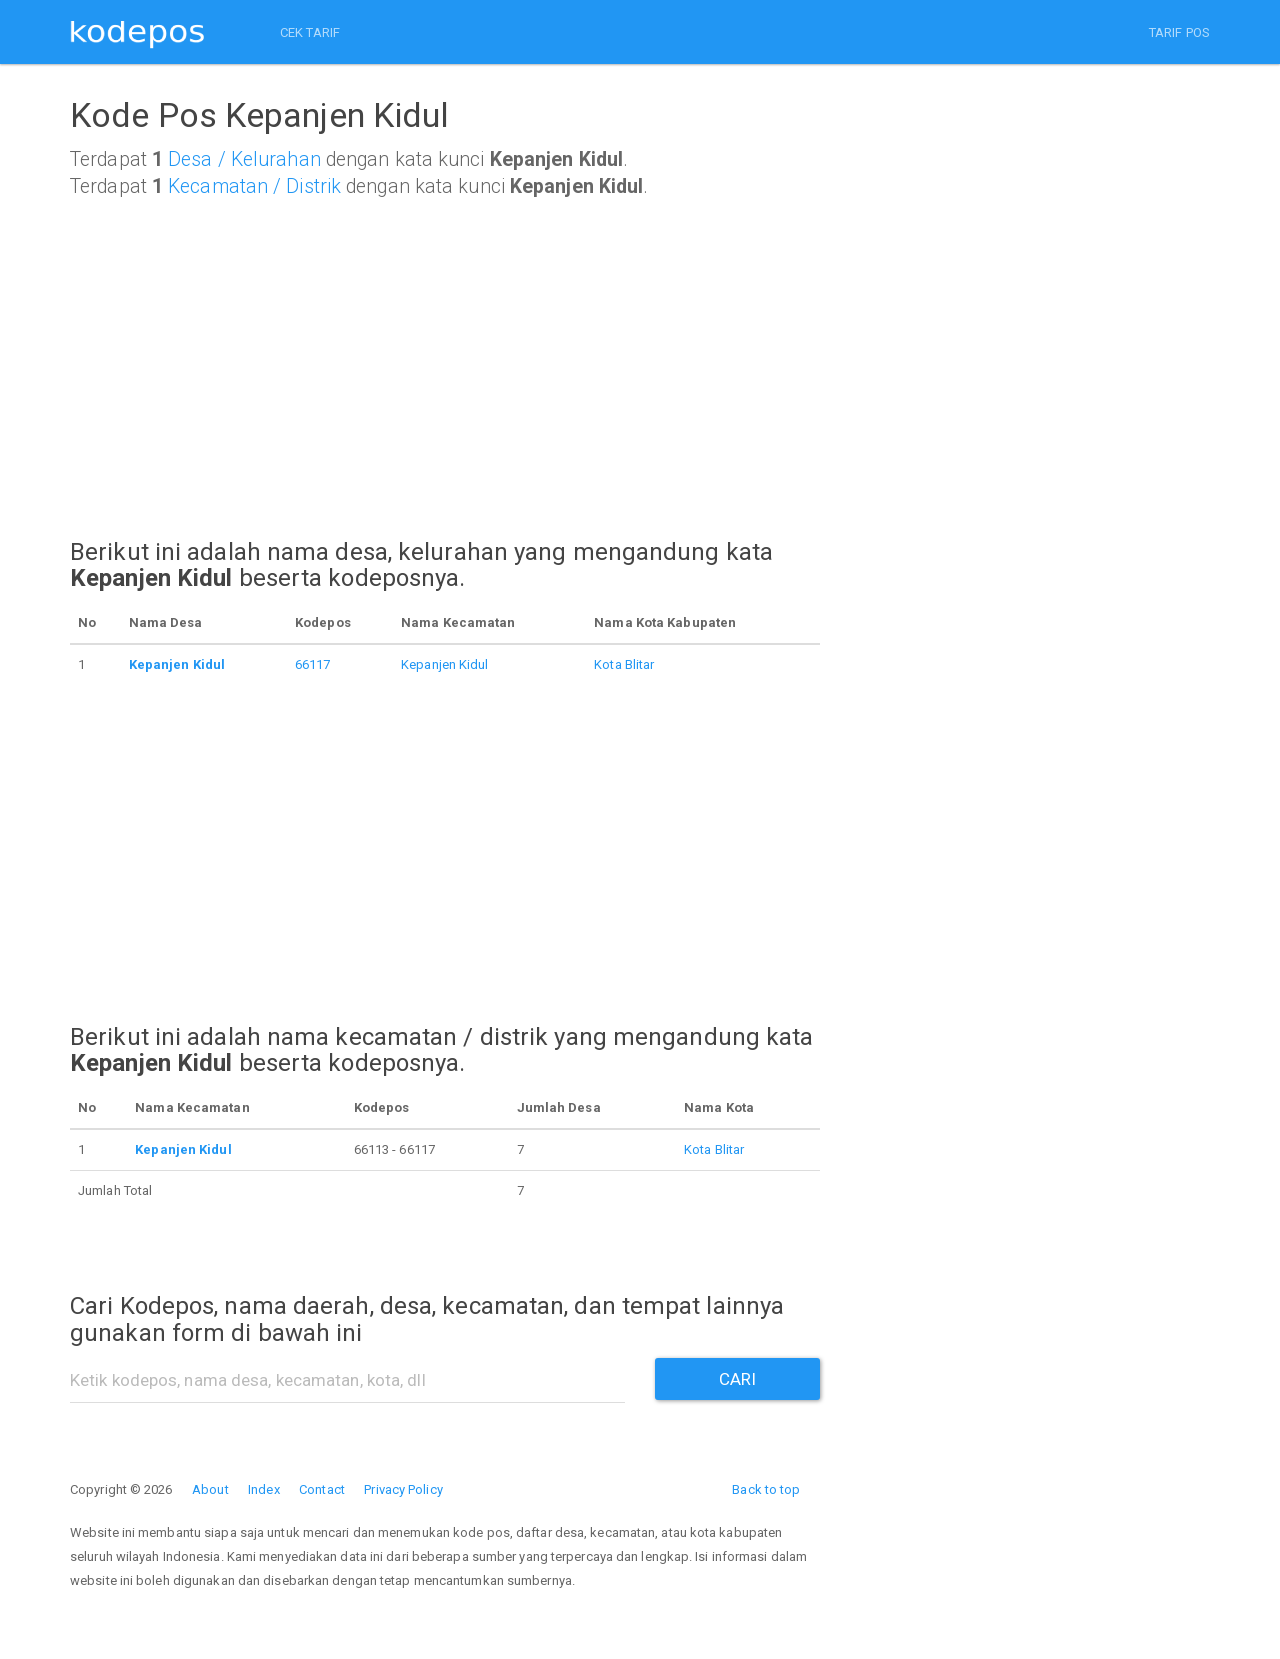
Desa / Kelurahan (244, 159)
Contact (322, 1489)
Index (264, 1489)
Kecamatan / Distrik (254, 186)
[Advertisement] (445, 387)
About (210, 1489)
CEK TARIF (310, 32)
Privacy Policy (403, 1489)
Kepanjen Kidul (444, 664)
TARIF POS (1179, 32)
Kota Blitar (624, 664)
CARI (737, 1379)
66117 (313, 664)
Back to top (766, 1489)
